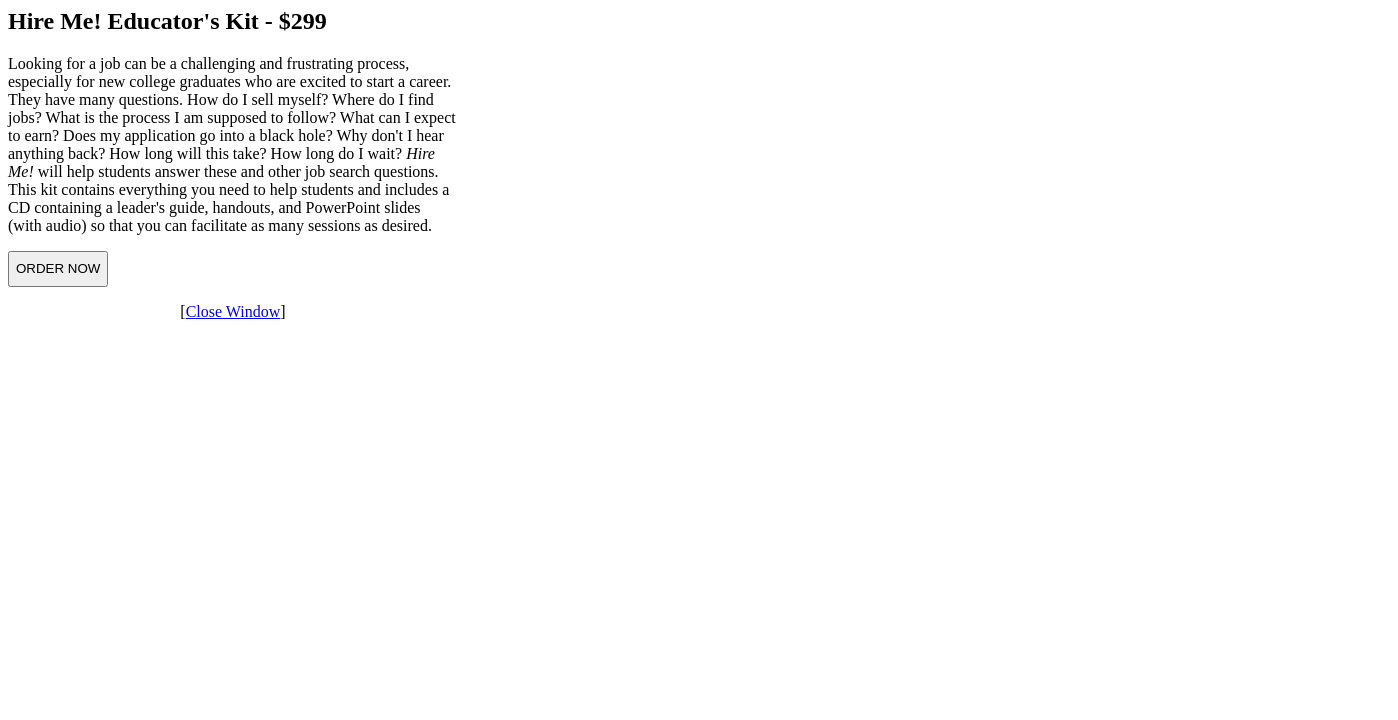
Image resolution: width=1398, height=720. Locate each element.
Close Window (233, 311)
